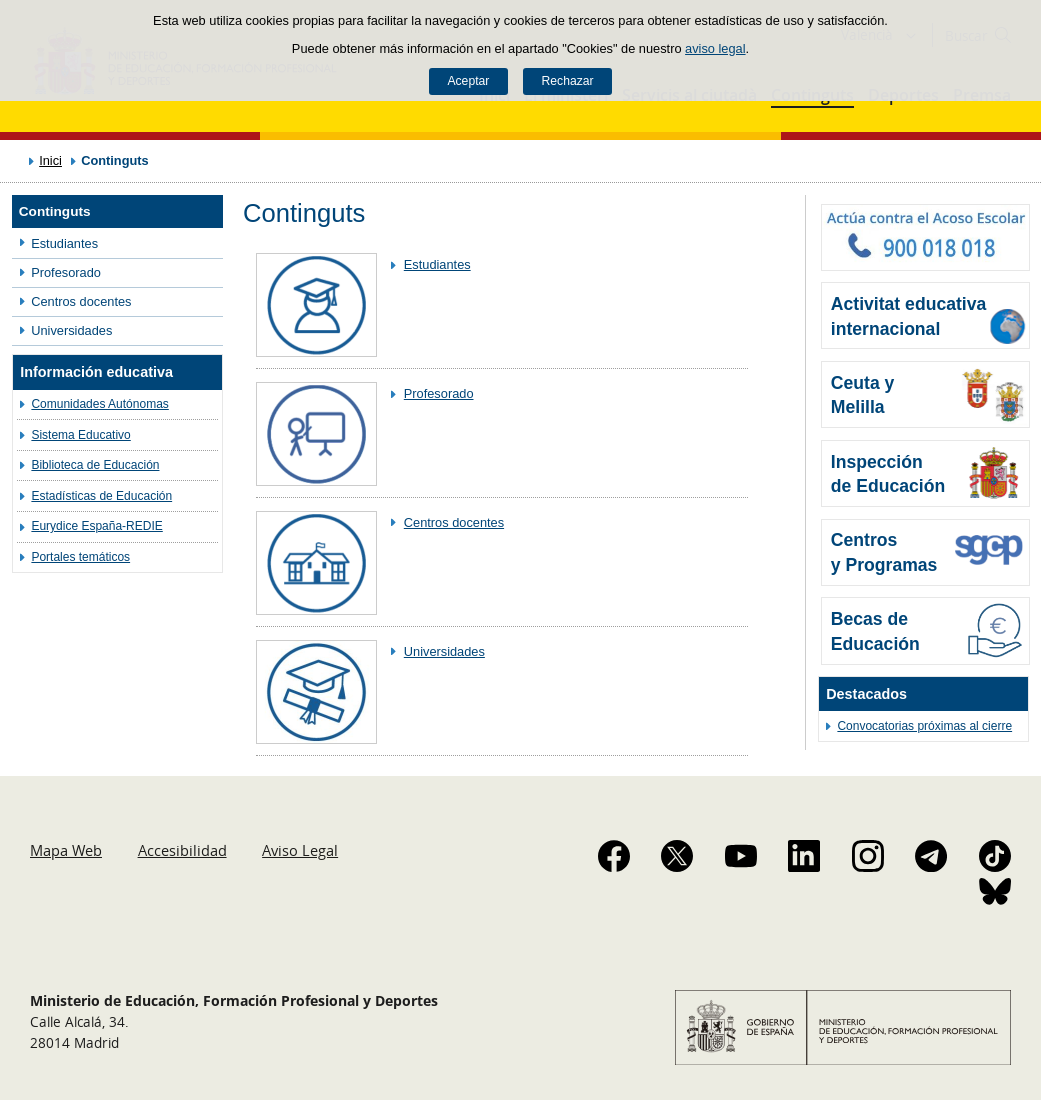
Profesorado (66, 272)
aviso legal (715, 48)
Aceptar (468, 81)
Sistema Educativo (80, 435)
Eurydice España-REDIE (96, 526)
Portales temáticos (80, 557)
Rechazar (568, 81)
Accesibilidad (182, 850)
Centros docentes (81, 301)
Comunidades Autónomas (99, 404)
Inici (50, 160)
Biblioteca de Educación (95, 465)
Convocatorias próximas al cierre (924, 726)
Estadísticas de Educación (101, 496)
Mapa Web (66, 850)
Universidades (71, 330)
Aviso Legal (300, 850)
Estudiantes (64, 243)
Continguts (55, 211)
